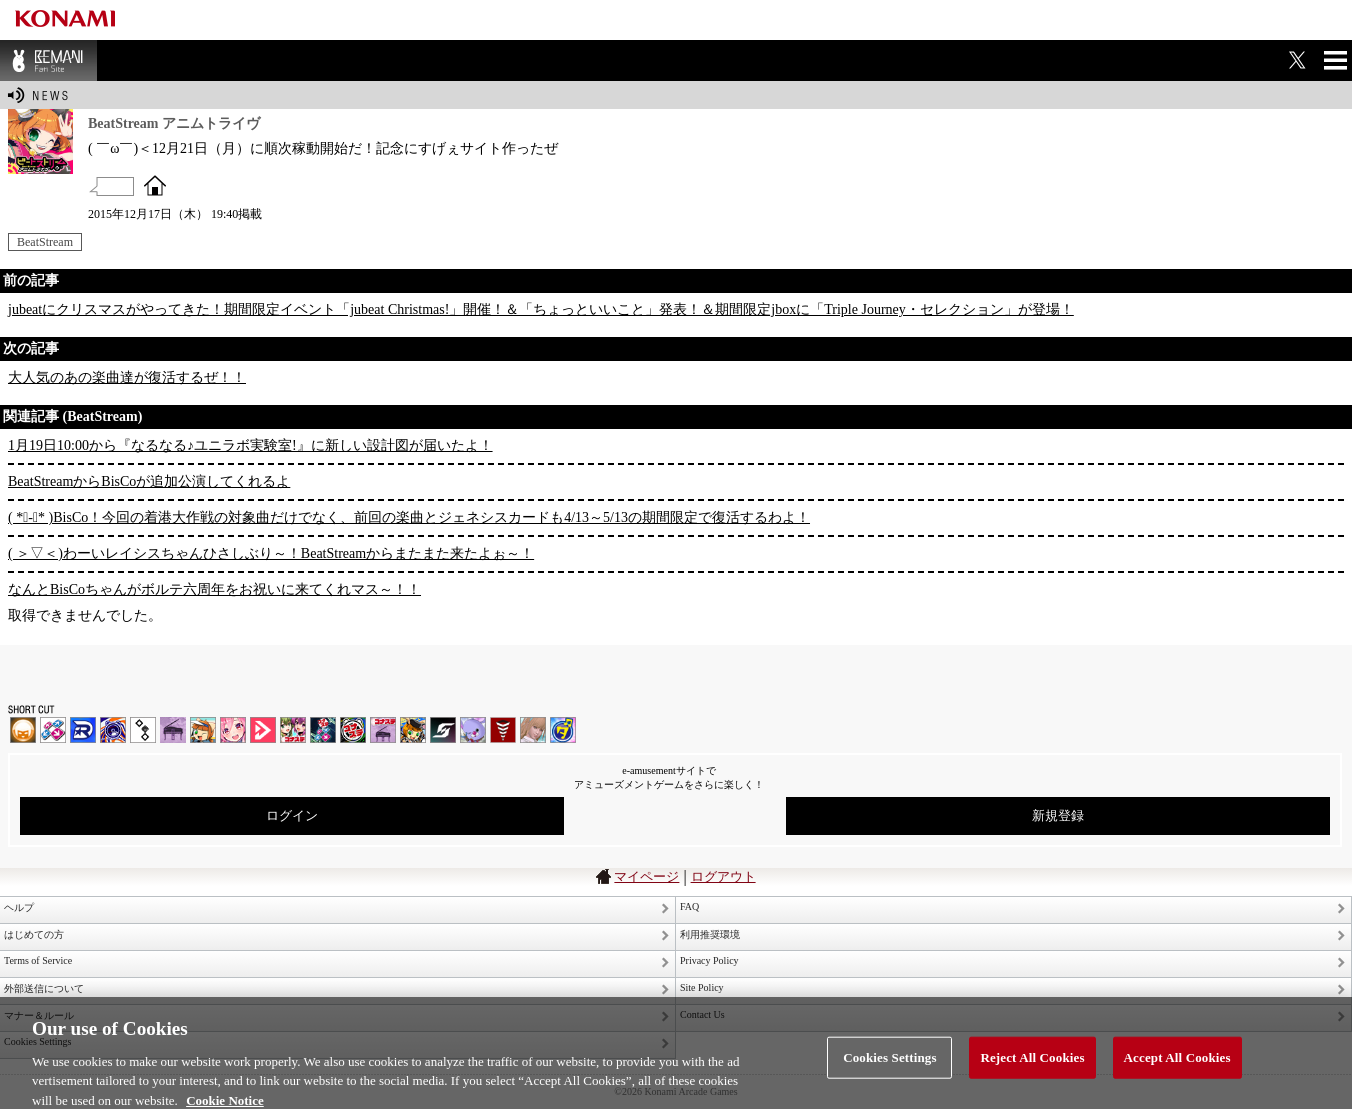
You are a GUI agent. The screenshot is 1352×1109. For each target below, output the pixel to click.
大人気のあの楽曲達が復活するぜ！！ (127, 377)
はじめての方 (34, 934)
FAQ (689, 906)
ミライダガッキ (563, 730)
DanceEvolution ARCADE (533, 730)
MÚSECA (503, 730)
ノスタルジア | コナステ (383, 730)
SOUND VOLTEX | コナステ (443, 730)
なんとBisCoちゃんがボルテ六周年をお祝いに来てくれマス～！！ (214, 589)
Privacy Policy (709, 960)
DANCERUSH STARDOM (83, 730)
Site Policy (702, 987)
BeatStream (45, 242)
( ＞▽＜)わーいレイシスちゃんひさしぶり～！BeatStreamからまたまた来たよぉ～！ (271, 553)
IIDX (23, 730)
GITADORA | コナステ (353, 730)
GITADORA (113, 730)
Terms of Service (38, 960)
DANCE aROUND (263, 730)
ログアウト (723, 876)
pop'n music (203, 730)
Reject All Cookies (1032, 1065)
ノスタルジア (173, 730)
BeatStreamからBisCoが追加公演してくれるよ (149, 481)
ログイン (292, 815)
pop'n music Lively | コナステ (413, 730)
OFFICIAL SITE (155, 185)
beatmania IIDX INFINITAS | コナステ (293, 730)
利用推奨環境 (710, 934)
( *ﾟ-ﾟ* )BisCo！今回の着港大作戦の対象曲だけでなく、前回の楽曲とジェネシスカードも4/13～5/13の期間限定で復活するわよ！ (409, 517)
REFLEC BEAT (473, 730)
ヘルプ (19, 907)
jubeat (143, 730)
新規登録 (1058, 815)
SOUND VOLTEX (233, 730)
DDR (53, 730)
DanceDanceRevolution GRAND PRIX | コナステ (323, 730)
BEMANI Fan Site (48, 60)
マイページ (646, 876)
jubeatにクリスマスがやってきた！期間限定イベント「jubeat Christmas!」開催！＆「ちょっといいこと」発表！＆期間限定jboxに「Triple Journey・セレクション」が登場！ (541, 309)
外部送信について (44, 988)
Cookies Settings (889, 1065)
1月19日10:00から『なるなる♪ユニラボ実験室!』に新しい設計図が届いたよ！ (250, 445)
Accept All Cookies (1177, 1065)
